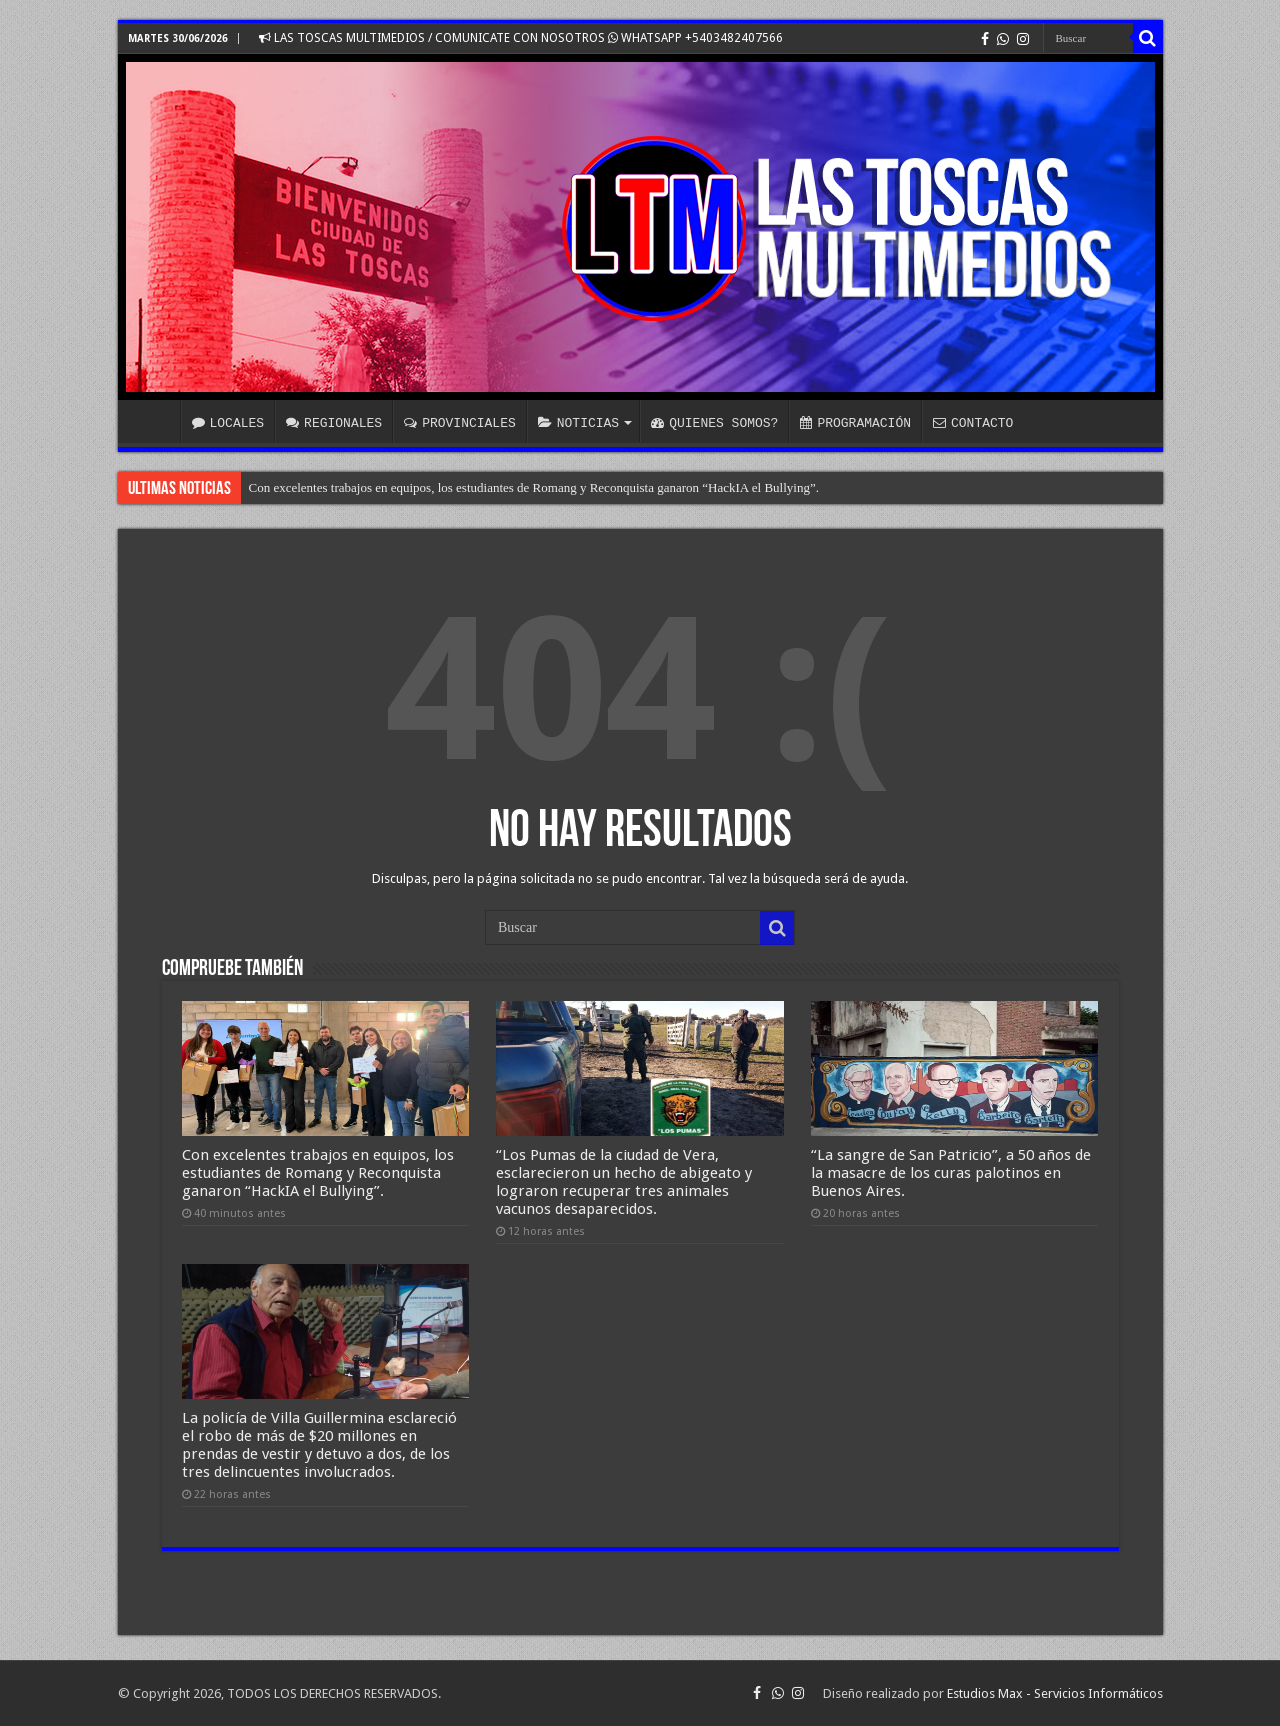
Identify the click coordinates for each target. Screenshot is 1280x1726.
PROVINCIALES (460, 423)
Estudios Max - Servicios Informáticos (1055, 1693)
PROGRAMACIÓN (855, 423)
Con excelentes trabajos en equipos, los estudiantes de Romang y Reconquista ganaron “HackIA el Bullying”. (534, 487)
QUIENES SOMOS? (714, 423)
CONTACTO (973, 423)
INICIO (154, 421)
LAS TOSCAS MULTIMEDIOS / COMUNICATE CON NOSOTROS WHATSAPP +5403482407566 (521, 38)
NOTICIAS (578, 423)
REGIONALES (334, 423)
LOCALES (228, 423)
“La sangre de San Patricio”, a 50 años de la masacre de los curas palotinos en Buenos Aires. (951, 1173)
